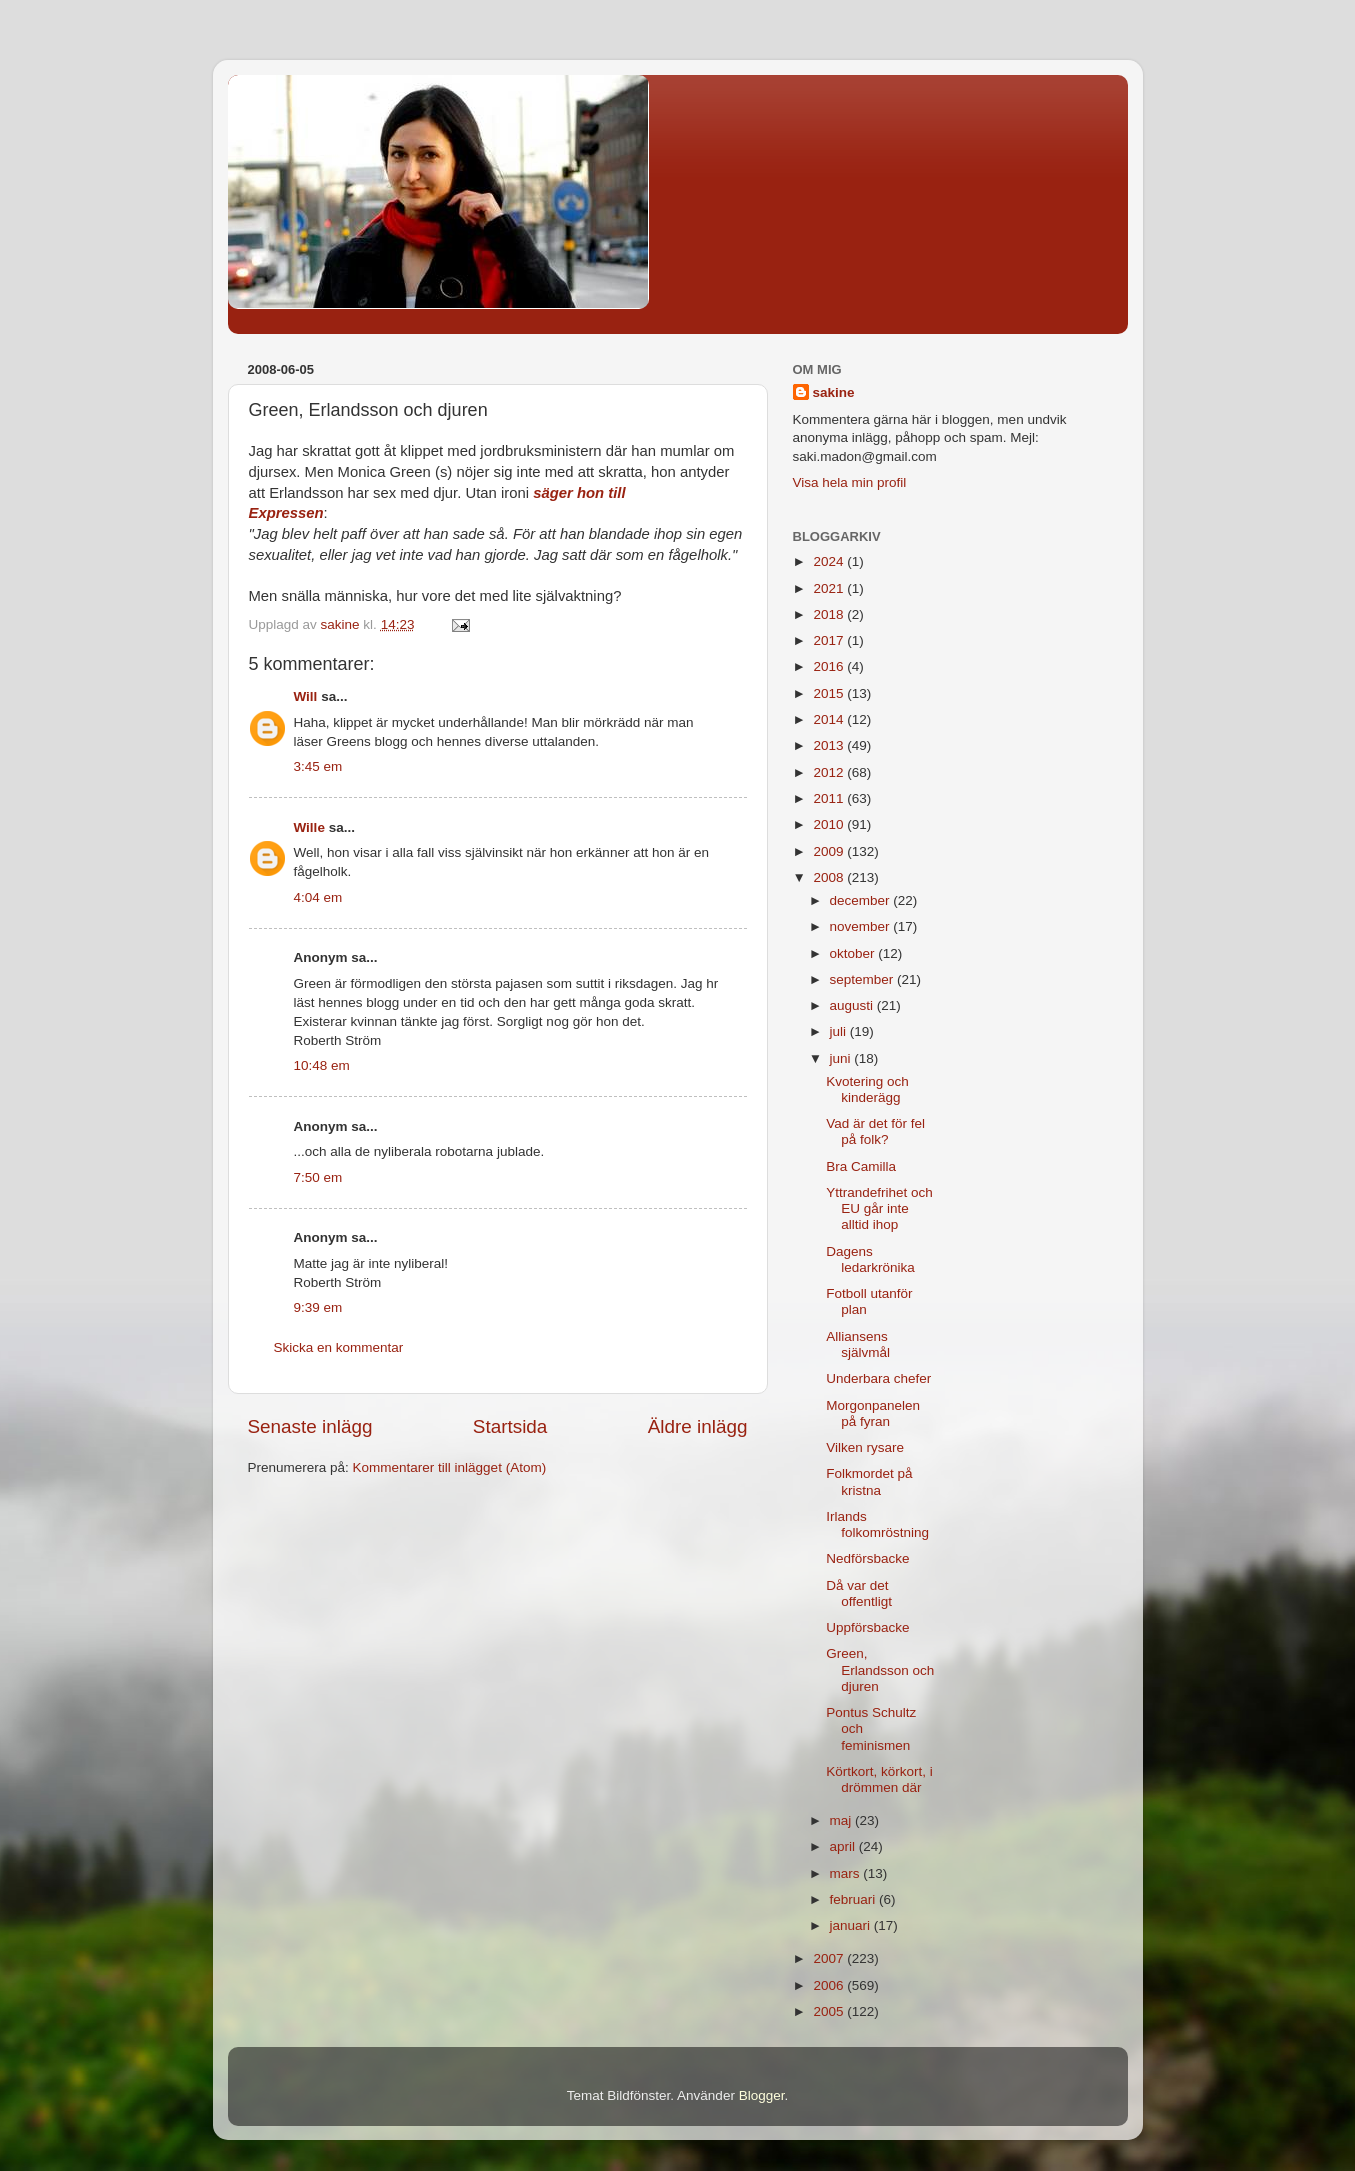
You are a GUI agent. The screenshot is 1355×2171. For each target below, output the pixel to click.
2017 (830, 640)
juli (840, 1031)
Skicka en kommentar (339, 1347)
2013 (830, 745)
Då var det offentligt (859, 1593)
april (844, 1846)
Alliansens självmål (858, 1344)
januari (852, 1925)
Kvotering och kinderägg (867, 1089)
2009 (830, 851)
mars (847, 1873)
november (862, 926)
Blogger (762, 2095)
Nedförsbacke (867, 1558)
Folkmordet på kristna (869, 1481)
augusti (853, 1005)
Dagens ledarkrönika (870, 1259)
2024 (830, 561)
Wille (309, 827)
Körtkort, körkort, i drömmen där (879, 1779)
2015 (830, 693)
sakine (834, 392)
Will (306, 696)
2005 (830, 2011)
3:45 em (318, 766)
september (864, 979)
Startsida (510, 1426)
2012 (830, 772)
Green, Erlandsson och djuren (880, 1669)
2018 (830, 614)
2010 (830, 824)
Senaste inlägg (310, 1426)
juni (842, 1058)
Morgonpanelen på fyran (873, 1413)
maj (843, 1820)
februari (855, 1899)
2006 (830, 1985)
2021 (830, 588)
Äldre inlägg (698, 1426)
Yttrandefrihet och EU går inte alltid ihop (879, 1208)
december (862, 900)
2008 (830, 877)
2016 (830, 666)
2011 (830, 798)
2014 (830, 719)
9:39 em (318, 1307)
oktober (854, 953)
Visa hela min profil (850, 482)
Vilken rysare (865, 1447)
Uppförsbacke (867, 1627)
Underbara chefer (878, 1378)
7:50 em (318, 1177)
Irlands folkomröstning (877, 1524)
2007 (830, 1958)
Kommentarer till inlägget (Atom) (450, 1467)
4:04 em (318, 897)
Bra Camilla (861, 1166)
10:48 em (322, 1065)
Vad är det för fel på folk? (875, 1131)
